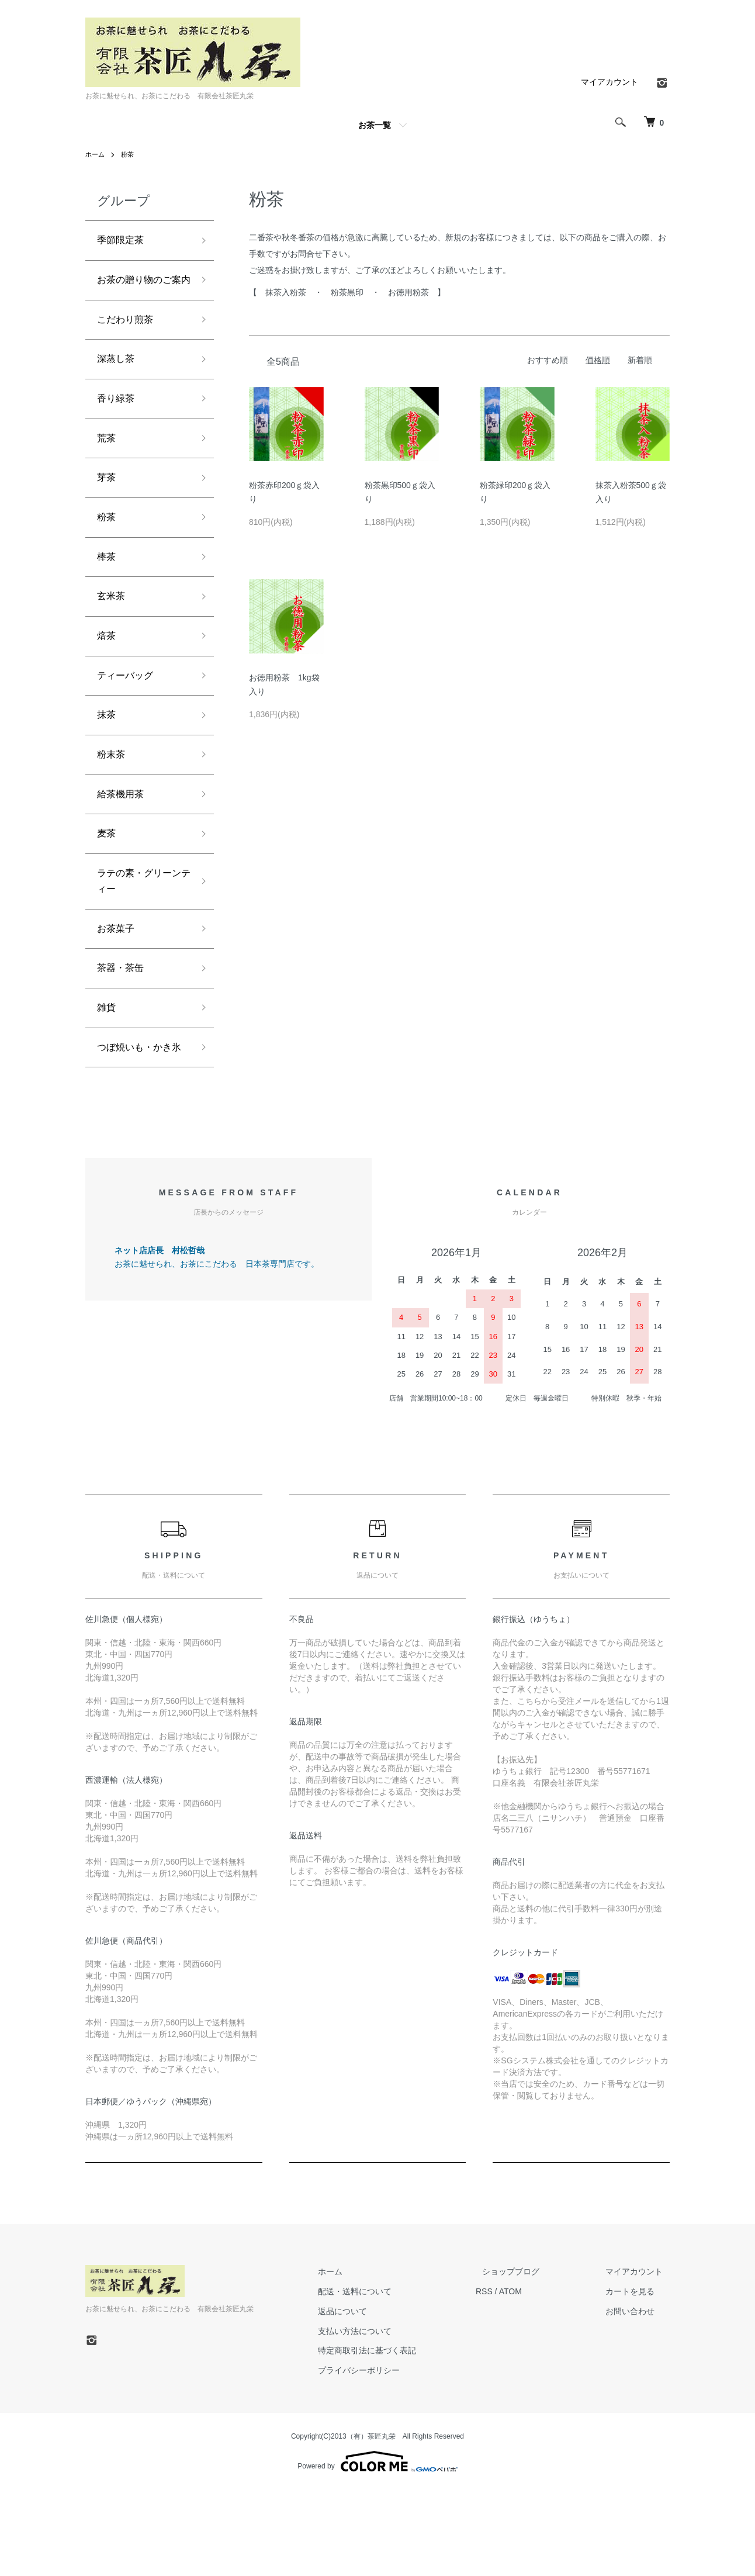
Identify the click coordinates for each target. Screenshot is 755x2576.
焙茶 (107, 678)
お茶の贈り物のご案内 (139, 292)
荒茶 (107, 469)
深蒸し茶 (118, 385)
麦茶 (107, 887)
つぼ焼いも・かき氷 (139, 1123)
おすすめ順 (547, 360)
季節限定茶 (123, 241)
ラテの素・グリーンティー (139, 938)
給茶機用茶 (123, 845)
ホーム (95, 154)
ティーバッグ (128, 719)
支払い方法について (388, 2417)
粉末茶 (113, 803)
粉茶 (130, 154)
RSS (511, 2377)
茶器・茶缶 (123, 1030)
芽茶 (107, 510)
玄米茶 (113, 636)
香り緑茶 (118, 427)
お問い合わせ (637, 2397)
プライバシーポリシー (393, 2456)
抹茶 (107, 761)
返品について (376, 2397)
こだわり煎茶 (128, 343)
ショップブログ (531, 2357)
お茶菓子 (118, 988)
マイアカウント (609, 82)
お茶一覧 (374, 125)
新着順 (640, 360)
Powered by (377, 2547)
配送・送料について (388, 2377)
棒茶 (107, 594)
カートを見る (637, 2377)
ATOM (537, 2377)
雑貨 (107, 1072)
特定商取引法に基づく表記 (401, 2437)
